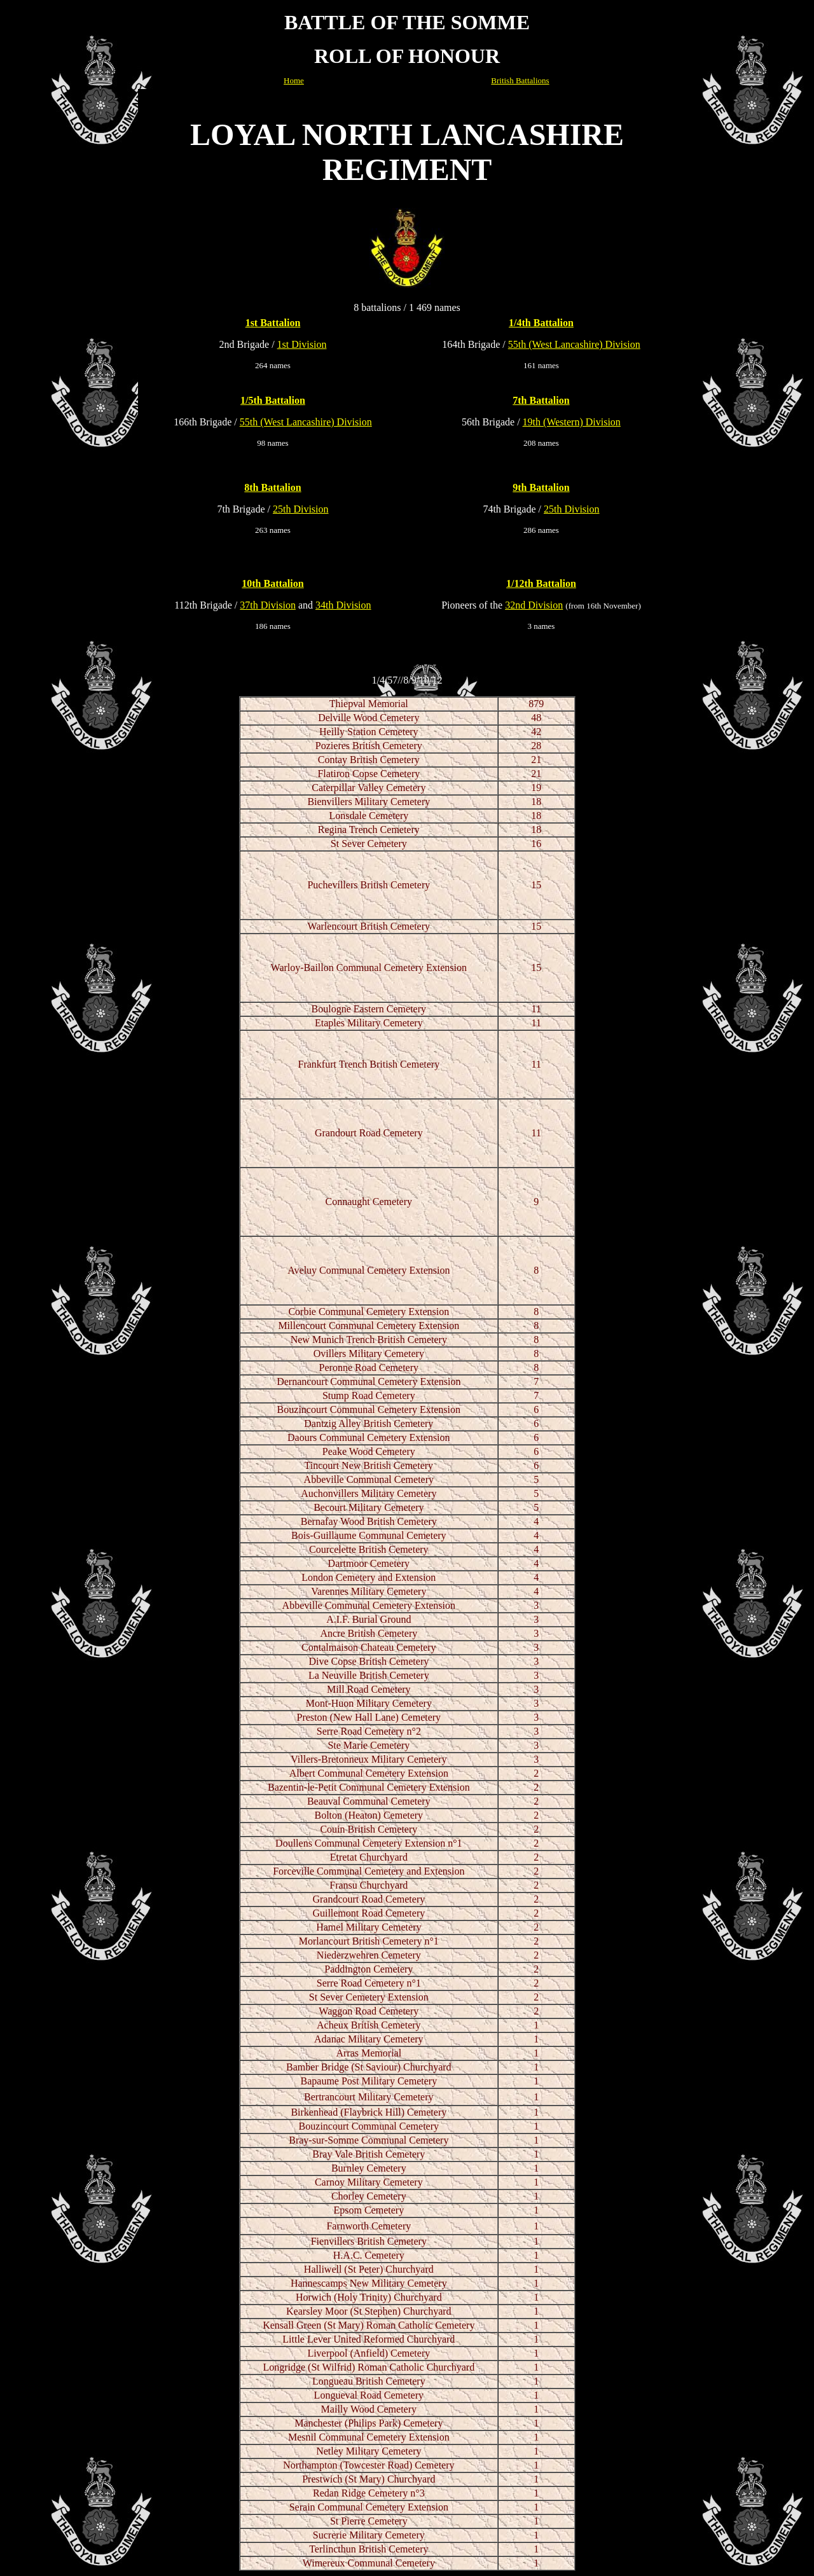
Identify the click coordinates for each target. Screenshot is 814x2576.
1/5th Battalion (272, 400)
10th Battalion (272, 583)
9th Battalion (541, 487)
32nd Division (534, 605)
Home (294, 80)
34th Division (343, 605)
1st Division (302, 344)
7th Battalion (541, 400)
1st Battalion (273, 322)
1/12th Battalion (541, 583)
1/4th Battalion (541, 322)
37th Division (268, 605)
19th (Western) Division (572, 422)
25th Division (301, 509)
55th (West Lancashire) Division (574, 344)
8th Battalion (272, 487)
